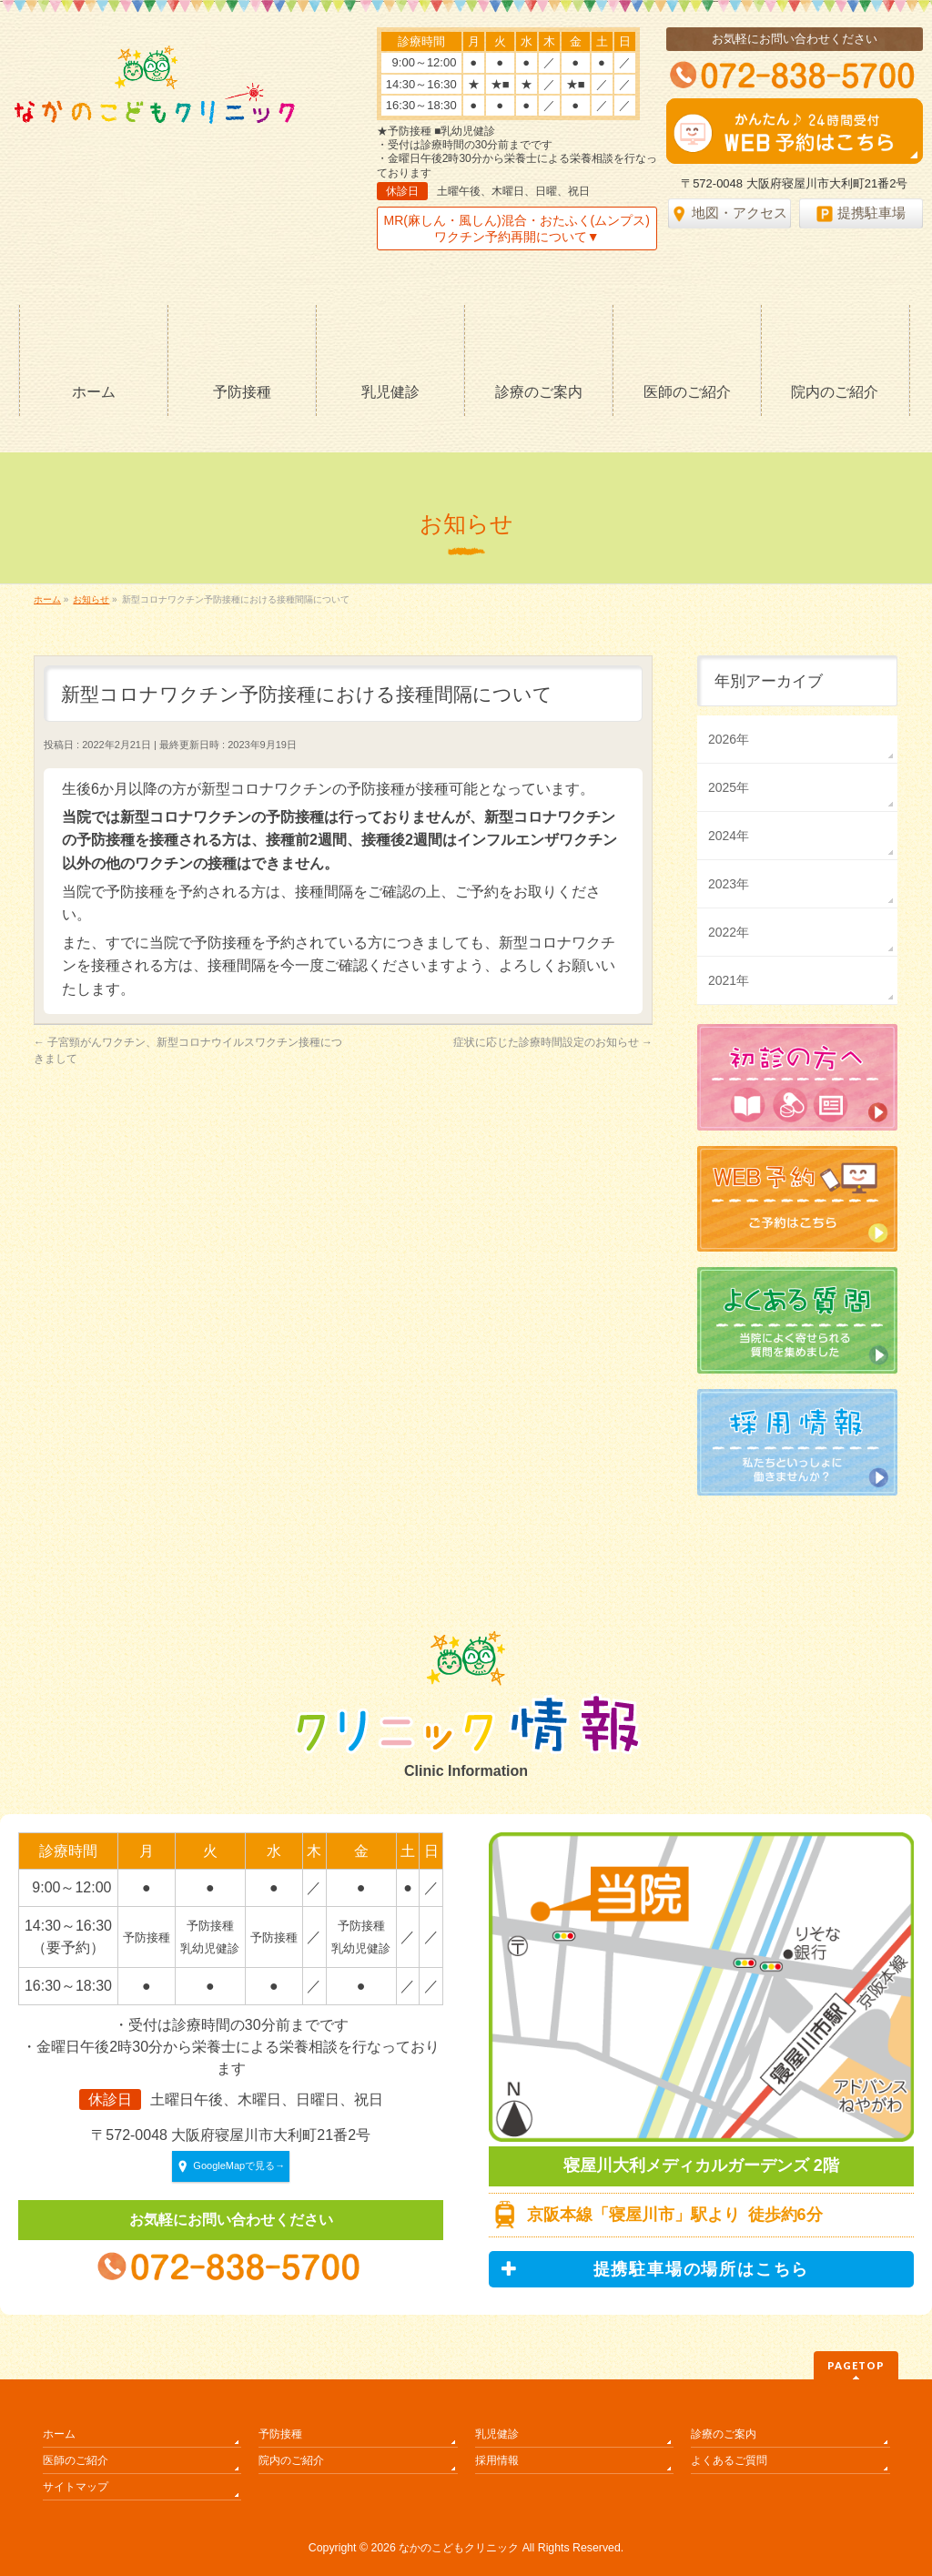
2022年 (728, 932)
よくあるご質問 (729, 2460)
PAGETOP (856, 2365)
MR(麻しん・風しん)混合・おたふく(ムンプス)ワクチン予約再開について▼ (517, 228)
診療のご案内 (723, 2434)
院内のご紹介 (291, 2460)
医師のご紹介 (75, 2460)
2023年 (728, 884)
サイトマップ (75, 2486)
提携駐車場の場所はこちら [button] (655, 2269)
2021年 (728, 980)
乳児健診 (497, 2434)
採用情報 (497, 2460)
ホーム (59, 2434)
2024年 (728, 835)
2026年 (728, 739)
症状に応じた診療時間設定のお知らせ (553, 1042)
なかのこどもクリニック (459, 2547)
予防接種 (280, 2434)
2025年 (728, 787)
